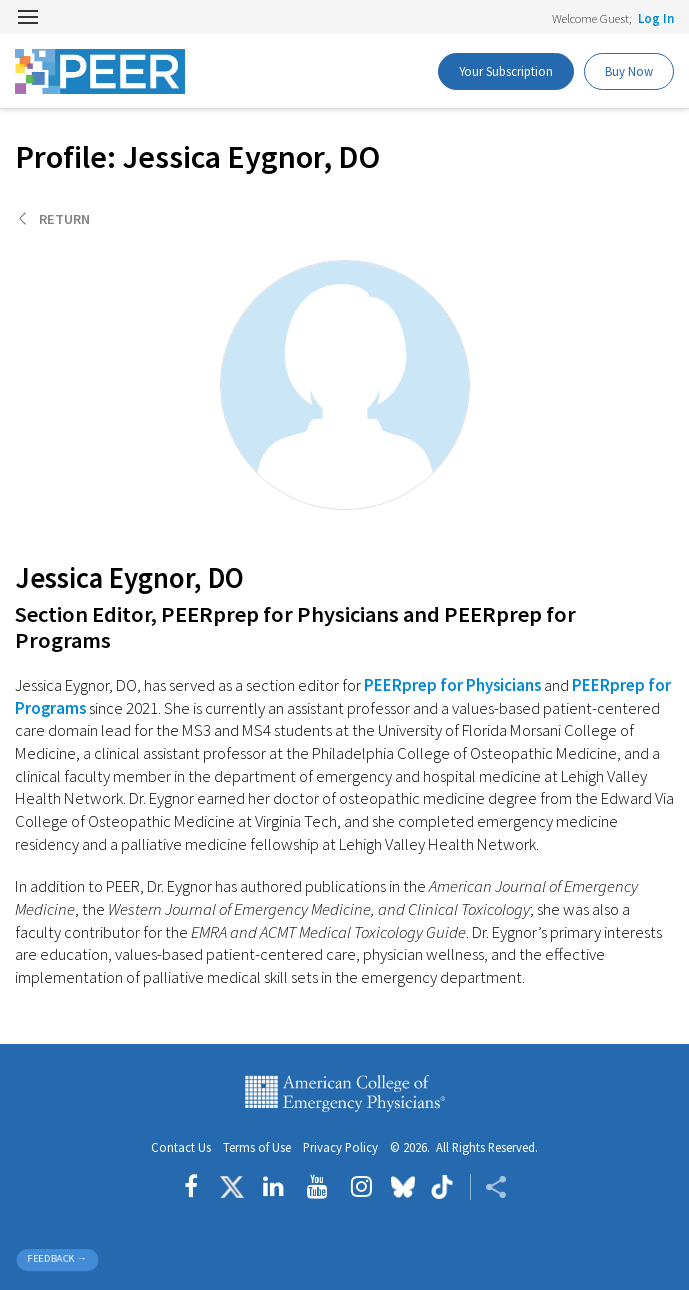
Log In (656, 18)
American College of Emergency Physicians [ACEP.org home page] (345, 1094)
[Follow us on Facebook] (196, 1187)
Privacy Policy (340, 1147)
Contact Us (181, 1147)
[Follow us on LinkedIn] (273, 1187)
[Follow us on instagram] (361, 1187)
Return (64, 219)
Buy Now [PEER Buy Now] (629, 71)
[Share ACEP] (488, 1187)
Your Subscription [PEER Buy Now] (506, 71)
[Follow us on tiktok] (442, 1187)
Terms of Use (257, 1147)
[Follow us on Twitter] (232, 1187)
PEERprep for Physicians (452, 685)
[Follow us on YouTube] (317, 1187)
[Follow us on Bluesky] (403, 1187)
